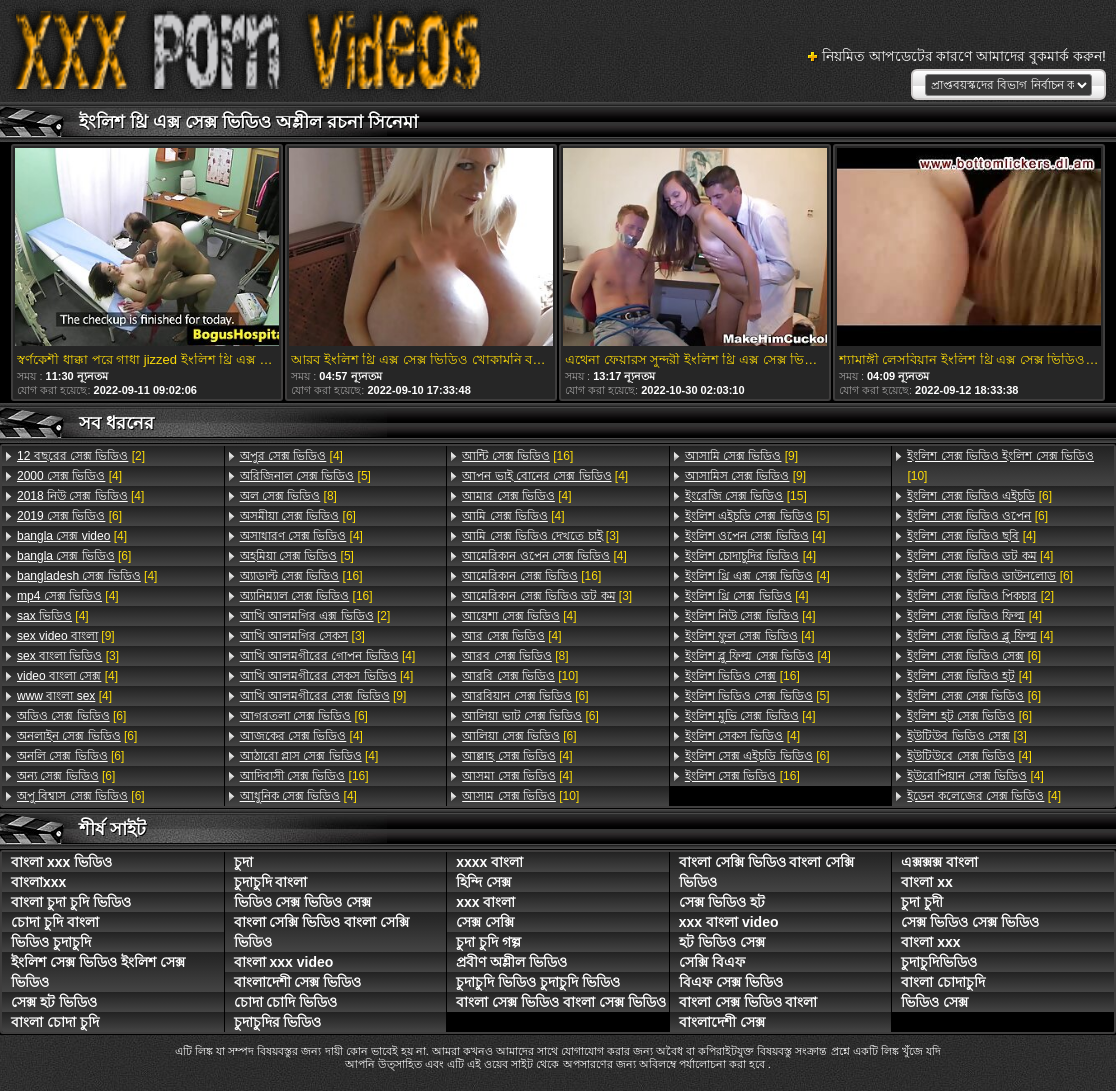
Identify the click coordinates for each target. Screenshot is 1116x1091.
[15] (746, 496)
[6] (69, 516)
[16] (301, 576)
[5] (305, 476)
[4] (69, 476)
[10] (520, 676)
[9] (66, 636)
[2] (81, 456)
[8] (288, 496)
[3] (68, 656)
